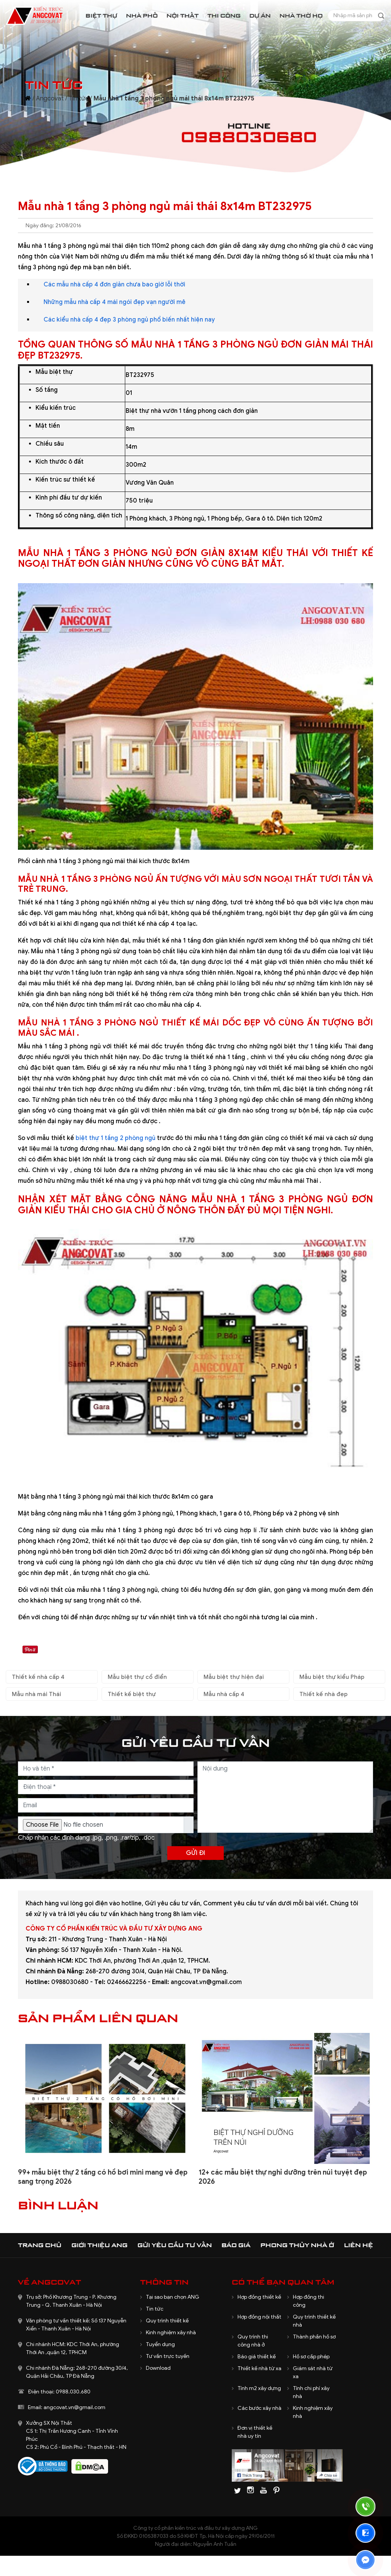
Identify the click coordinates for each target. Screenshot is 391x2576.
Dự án (260, 15)
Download (158, 2368)
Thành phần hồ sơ (314, 2336)
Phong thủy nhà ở (297, 2245)
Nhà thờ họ (301, 15)
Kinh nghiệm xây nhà (171, 2332)
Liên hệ (358, 2245)
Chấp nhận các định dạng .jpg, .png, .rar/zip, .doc (86, 1838)
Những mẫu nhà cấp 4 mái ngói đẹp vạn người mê (115, 302)
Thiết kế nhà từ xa (259, 2368)
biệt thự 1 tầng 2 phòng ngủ (115, 1138)
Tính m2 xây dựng (259, 2388)
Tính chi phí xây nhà (311, 2392)
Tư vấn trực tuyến (167, 2356)
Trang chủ (39, 2245)
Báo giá (235, 2245)
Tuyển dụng (160, 2344)
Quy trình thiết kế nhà (314, 2321)
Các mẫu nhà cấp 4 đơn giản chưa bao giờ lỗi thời (114, 284)
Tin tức (79, 98)
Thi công (224, 15)
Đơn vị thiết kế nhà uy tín (255, 2432)
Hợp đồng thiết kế (259, 2297)
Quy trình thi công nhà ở (253, 2340)
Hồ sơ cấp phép (311, 2356)
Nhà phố (142, 15)
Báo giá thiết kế (257, 2356)
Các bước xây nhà (259, 2408)
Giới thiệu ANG (99, 2245)
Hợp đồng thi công (308, 2301)
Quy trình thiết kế (167, 2320)
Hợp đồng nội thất (259, 2317)
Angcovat (50, 98)
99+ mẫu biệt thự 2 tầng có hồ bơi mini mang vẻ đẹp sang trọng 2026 (102, 2177)
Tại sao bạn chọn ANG (172, 2297)
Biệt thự (101, 15)
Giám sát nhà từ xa (313, 2372)
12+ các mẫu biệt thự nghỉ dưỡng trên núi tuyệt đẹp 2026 (283, 2177)
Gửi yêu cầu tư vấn (174, 2245)
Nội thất (182, 15)
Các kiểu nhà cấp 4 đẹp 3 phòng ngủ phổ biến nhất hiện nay (129, 319)
